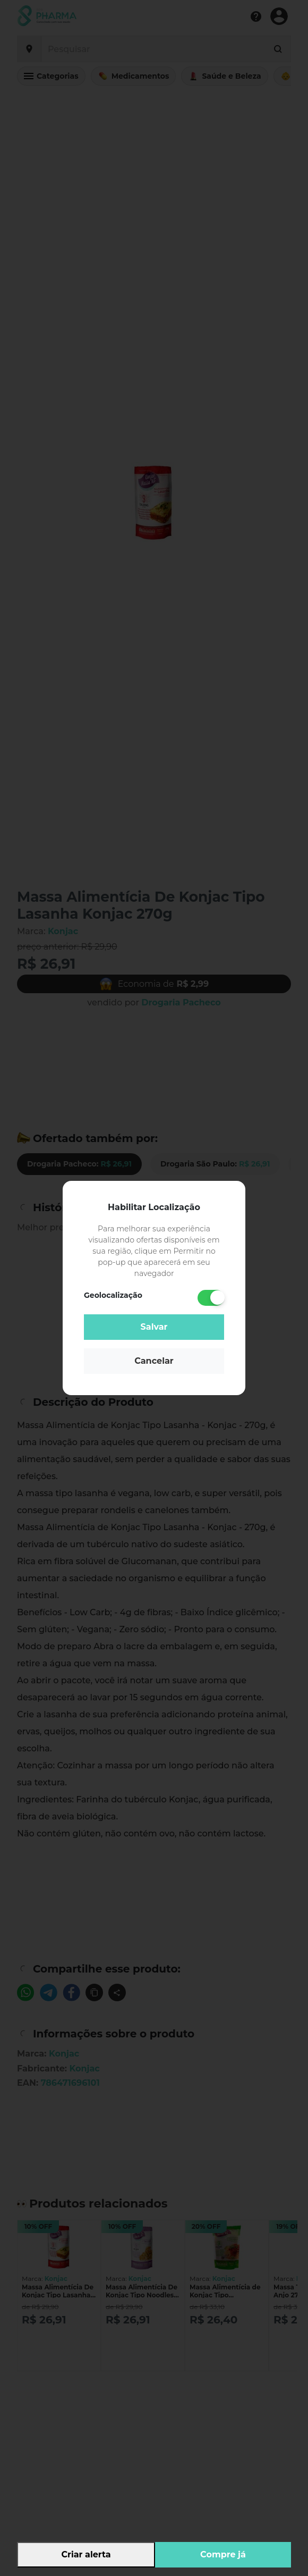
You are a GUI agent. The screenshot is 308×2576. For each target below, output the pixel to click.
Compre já (223, 2554)
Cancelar (154, 1361)
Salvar (154, 1327)
